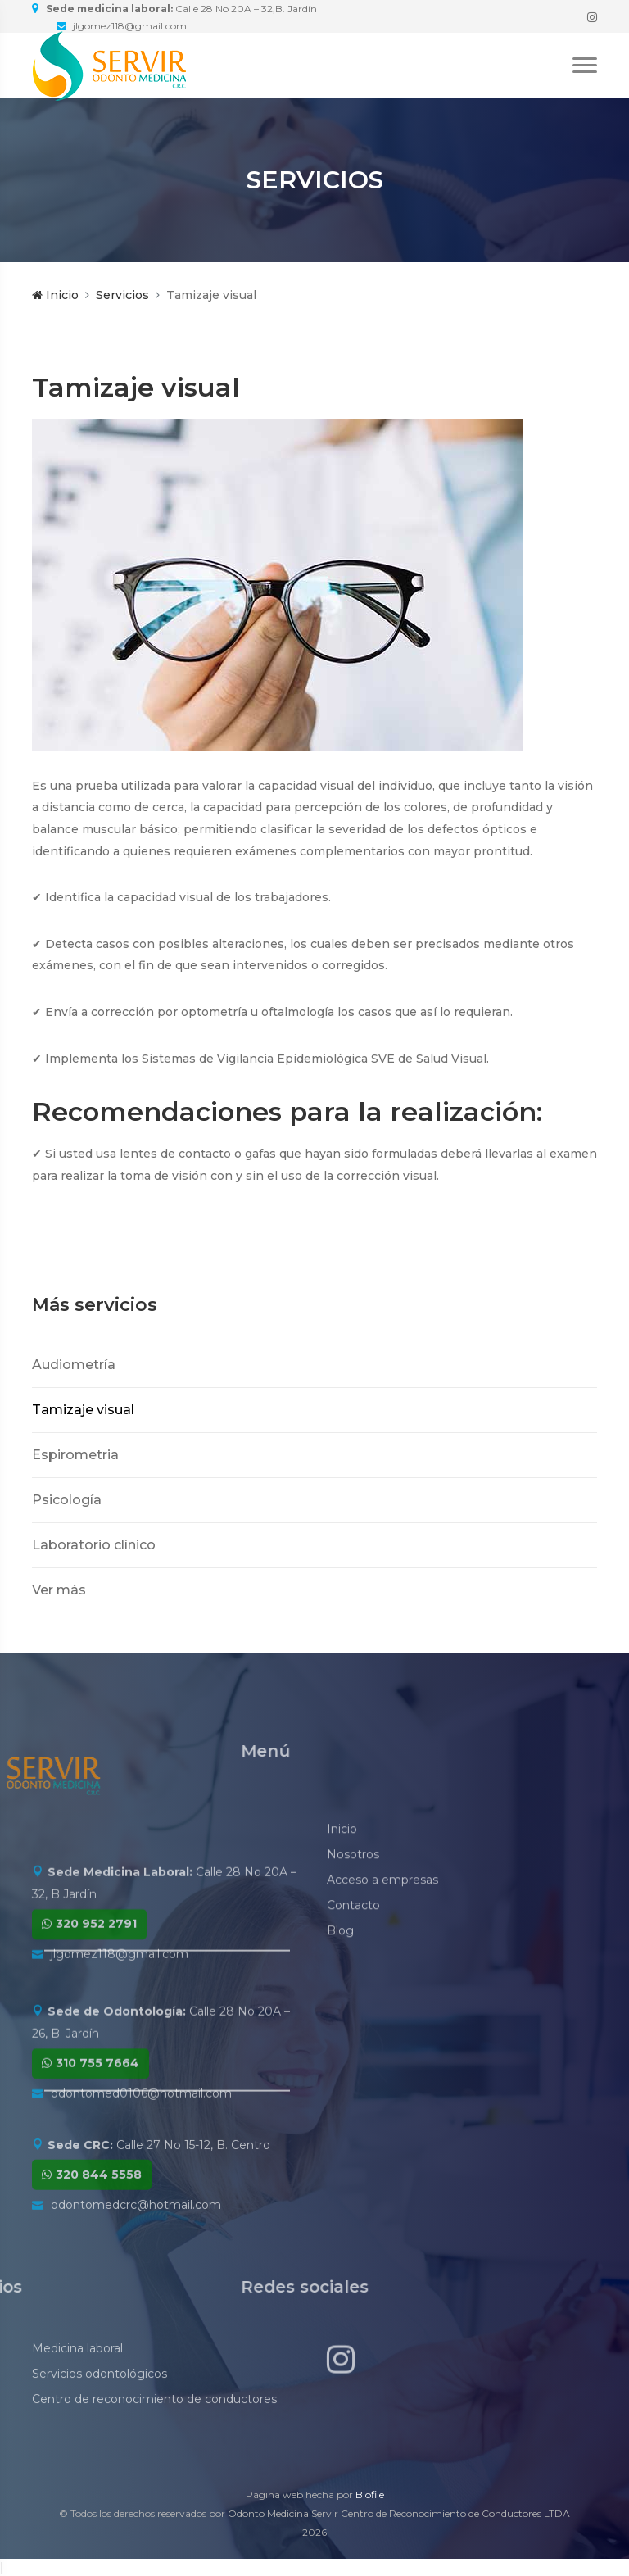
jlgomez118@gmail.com (119, 2012)
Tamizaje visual (83, 1409)
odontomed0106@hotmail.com (141, 2151)
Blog (340, 1996)
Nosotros (353, 1920)
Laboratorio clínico (94, 1545)
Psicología (67, 1500)
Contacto (353, 1971)
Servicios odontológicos (99, 2412)
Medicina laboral (77, 2386)
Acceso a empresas (382, 1946)
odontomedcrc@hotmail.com (136, 2250)
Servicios (122, 295)
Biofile (369, 2494)
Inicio (55, 295)
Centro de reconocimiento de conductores (154, 2437)
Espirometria (75, 1455)
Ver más (59, 1590)
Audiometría (73, 1364)
